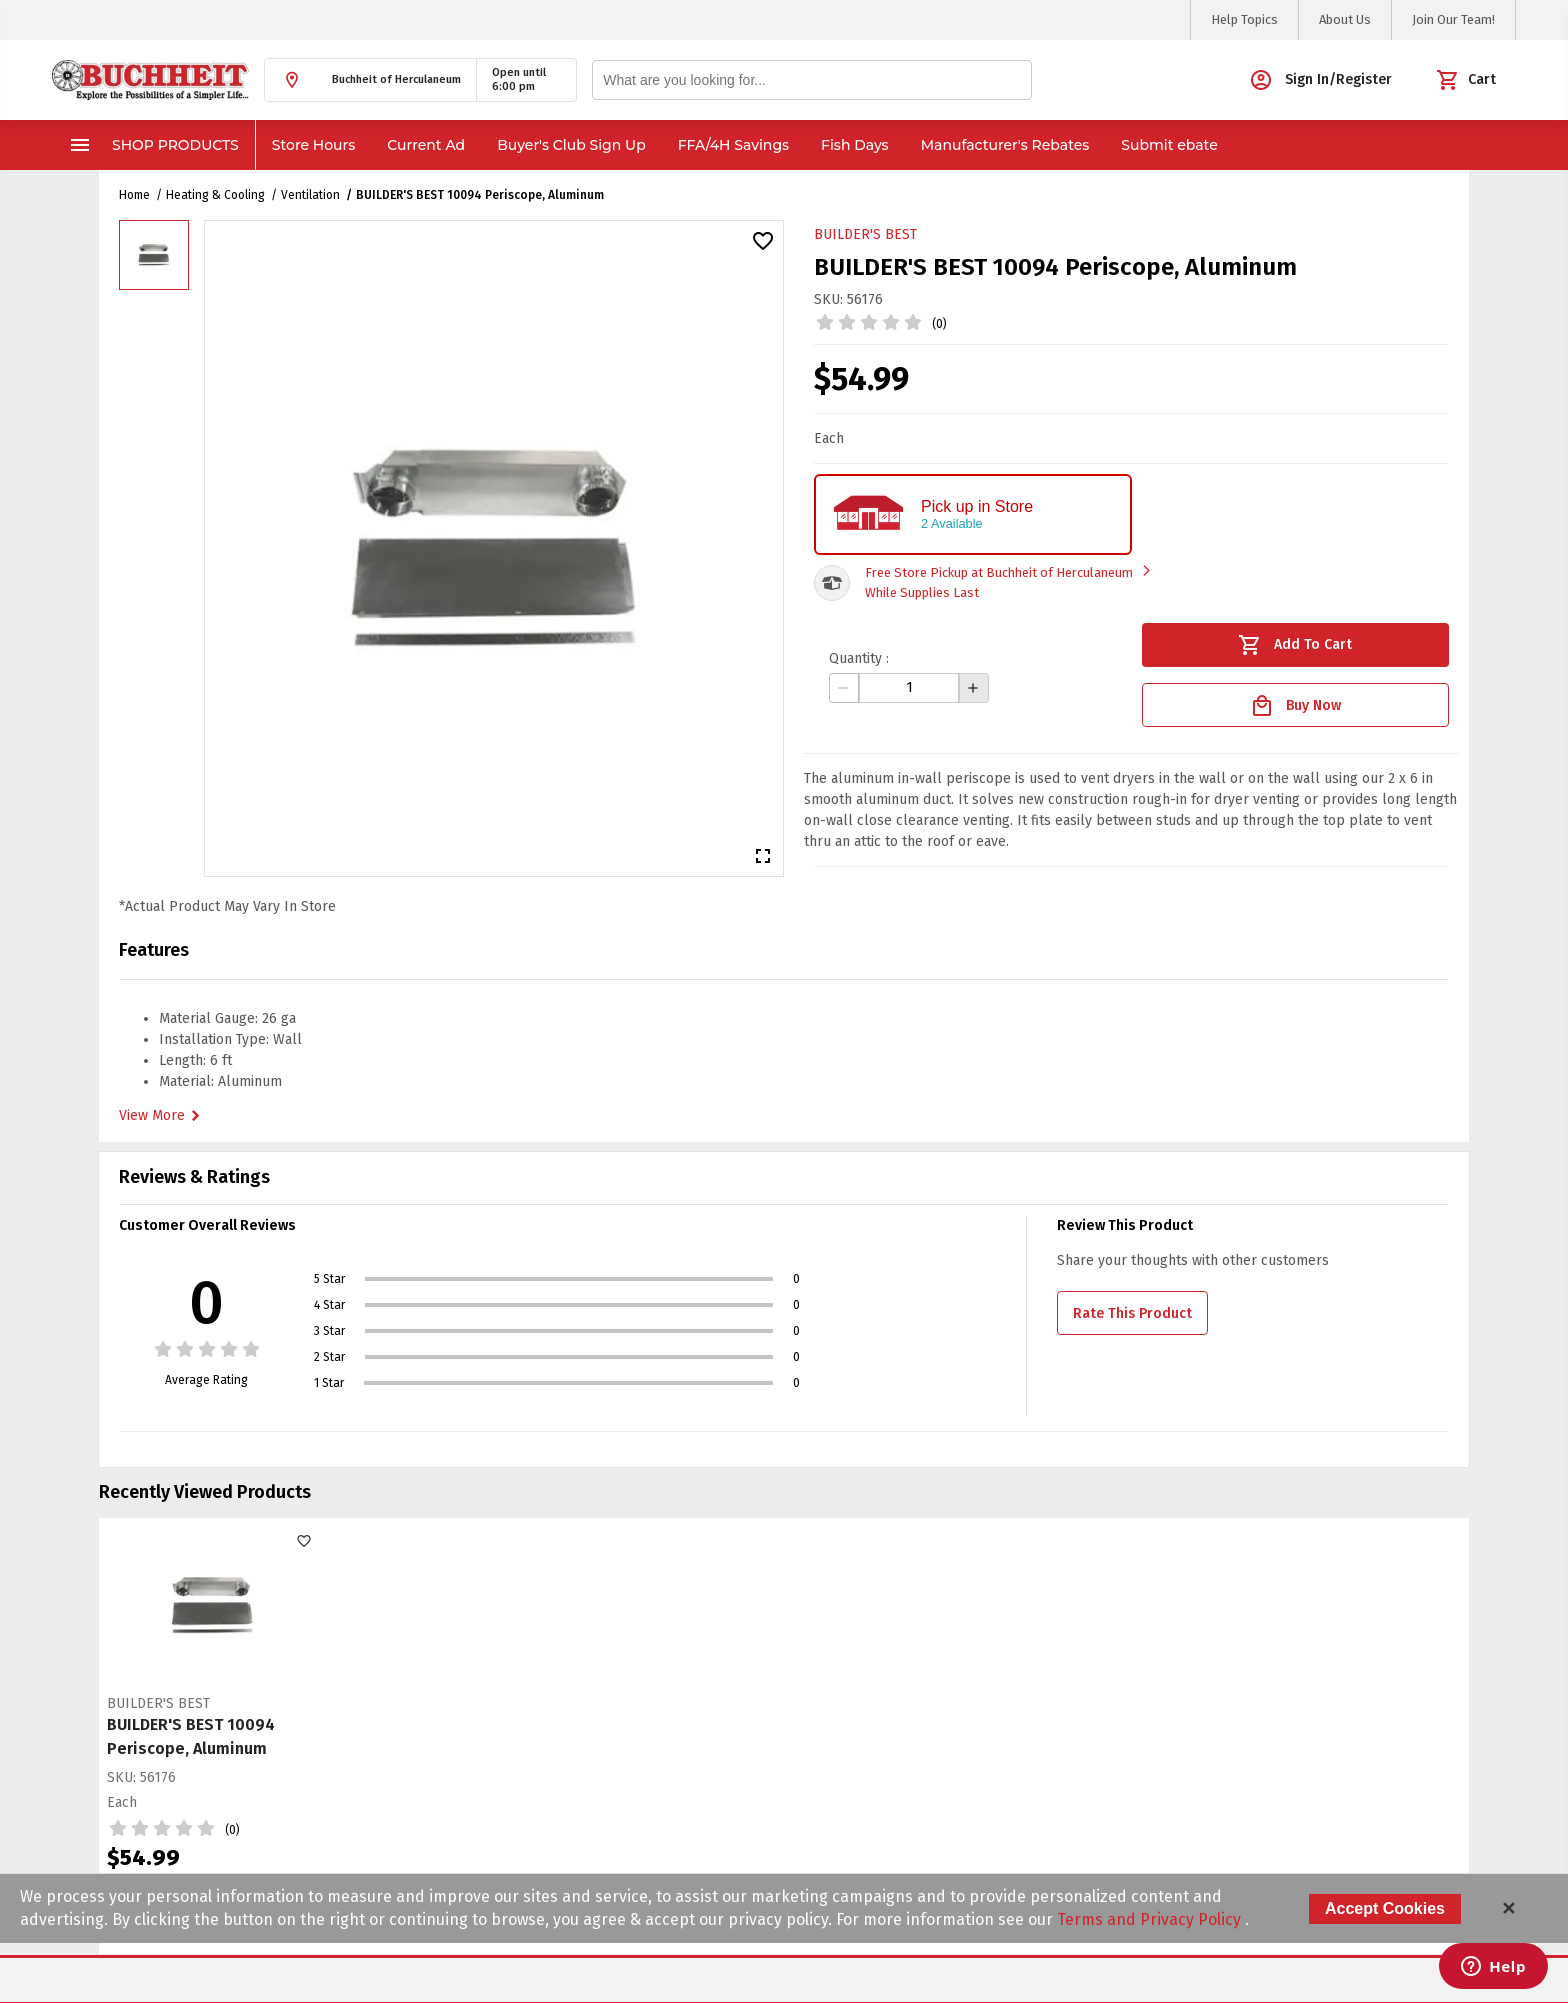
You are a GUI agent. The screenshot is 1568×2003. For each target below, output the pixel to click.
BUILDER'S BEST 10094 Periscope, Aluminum (480, 195)
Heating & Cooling (215, 195)
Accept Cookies (1385, 1908)
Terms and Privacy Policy (1151, 1919)
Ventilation (310, 195)
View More (162, 1116)
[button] (370, 80)
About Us (1345, 19)
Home (134, 195)
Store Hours (314, 145)
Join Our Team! (1453, 19)
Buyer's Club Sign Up (571, 145)
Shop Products (153, 145)
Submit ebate (1169, 145)
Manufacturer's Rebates (1005, 145)
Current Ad (426, 145)
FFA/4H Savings (733, 145)
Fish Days (855, 145)
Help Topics (1244, 19)
